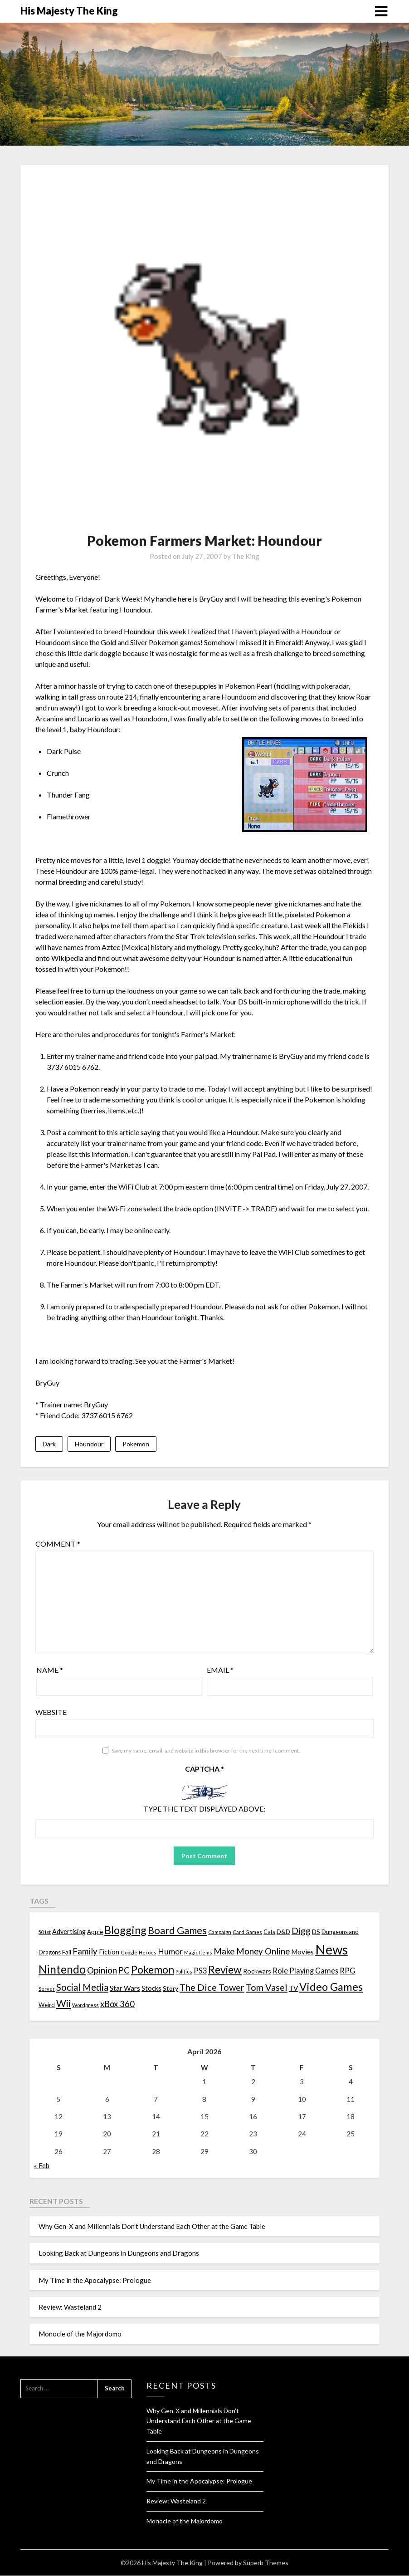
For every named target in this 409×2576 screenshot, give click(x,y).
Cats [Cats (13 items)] (269, 1932)
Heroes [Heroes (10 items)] (147, 1953)
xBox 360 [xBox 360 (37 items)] (117, 2005)
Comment (57, 1544)
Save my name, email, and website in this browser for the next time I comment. (206, 1751)
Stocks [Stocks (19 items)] (151, 1989)
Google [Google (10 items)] (129, 1953)
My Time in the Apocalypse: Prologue (95, 2281)
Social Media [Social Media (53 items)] (82, 1988)
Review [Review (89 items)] (225, 1970)
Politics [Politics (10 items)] (183, 1972)
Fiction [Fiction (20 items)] (109, 1953)
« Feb (41, 2166)
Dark (49, 1444)
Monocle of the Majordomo (80, 2335)
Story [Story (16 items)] (170, 1989)
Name (49, 1670)
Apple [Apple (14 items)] (95, 1932)
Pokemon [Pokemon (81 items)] (152, 1970)
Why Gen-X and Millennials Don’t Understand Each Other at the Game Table (152, 2227)
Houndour (89, 1444)
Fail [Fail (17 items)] (66, 1953)
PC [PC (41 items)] (124, 1970)
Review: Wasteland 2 (70, 2308)
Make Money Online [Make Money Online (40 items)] (252, 1952)
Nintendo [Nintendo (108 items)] (62, 1969)
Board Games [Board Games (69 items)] (177, 1931)
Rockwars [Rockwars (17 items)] (257, 1971)
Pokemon (135, 1444)
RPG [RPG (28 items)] (347, 1971)
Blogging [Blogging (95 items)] (125, 1930)
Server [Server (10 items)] (47, 1990)
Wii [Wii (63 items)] (63, 2004)
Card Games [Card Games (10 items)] (247, 1932)
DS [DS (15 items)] (316, 1932)
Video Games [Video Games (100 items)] (331, 1987)
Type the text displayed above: (204, 1809)
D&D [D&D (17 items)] (283, 1932)
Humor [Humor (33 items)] (170, 1952)
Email (220, 1670)
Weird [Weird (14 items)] (47, 2005)
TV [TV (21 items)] (293, 1989)
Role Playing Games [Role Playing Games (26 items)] (305, 1971)
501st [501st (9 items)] (45, 1932)
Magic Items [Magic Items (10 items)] (198, 1953)
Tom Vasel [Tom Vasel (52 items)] (266, 1988)
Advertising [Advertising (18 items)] (69, 1932)
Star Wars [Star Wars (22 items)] (125, 1989)
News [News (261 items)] (331, 1950)
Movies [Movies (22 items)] (302, 1953)
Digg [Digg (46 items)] (301, 1931)
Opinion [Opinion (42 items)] (102, 1970)
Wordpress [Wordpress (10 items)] (85, 2006)
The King (245, 556)
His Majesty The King (69, 11)
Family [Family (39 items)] (85, 1952)
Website (51, 1713)
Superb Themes (265, 2563)
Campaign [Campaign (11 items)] (219, 1932)
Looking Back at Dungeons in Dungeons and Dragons (119, 2254)
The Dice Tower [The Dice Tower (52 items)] (212, 1988)
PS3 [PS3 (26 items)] (200, 1971)
